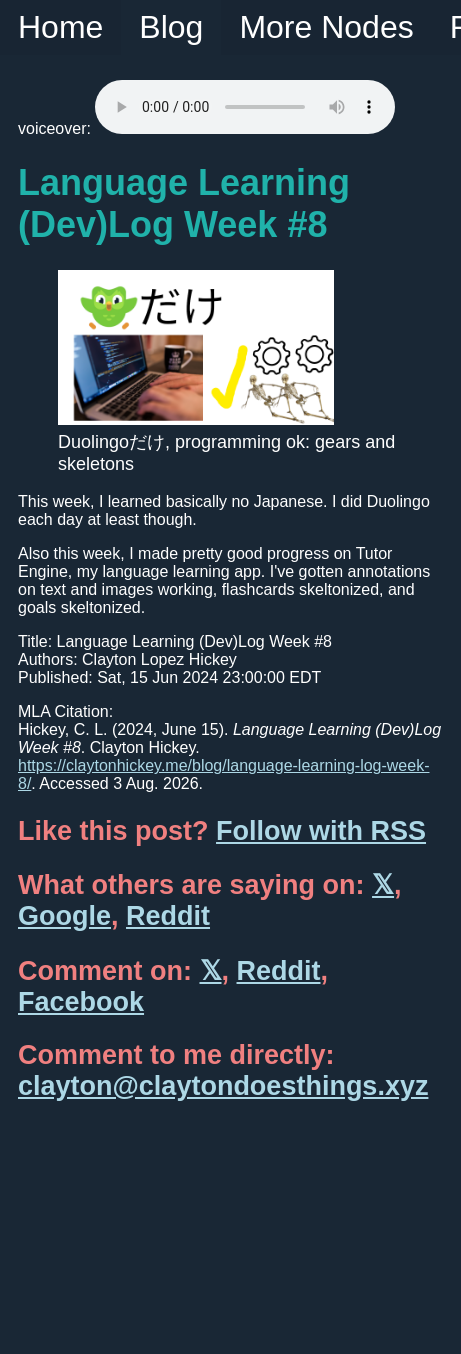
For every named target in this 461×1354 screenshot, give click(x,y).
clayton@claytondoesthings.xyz (223, 1086)
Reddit (168, 916)
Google (64, 916)
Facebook (81, 1002)
